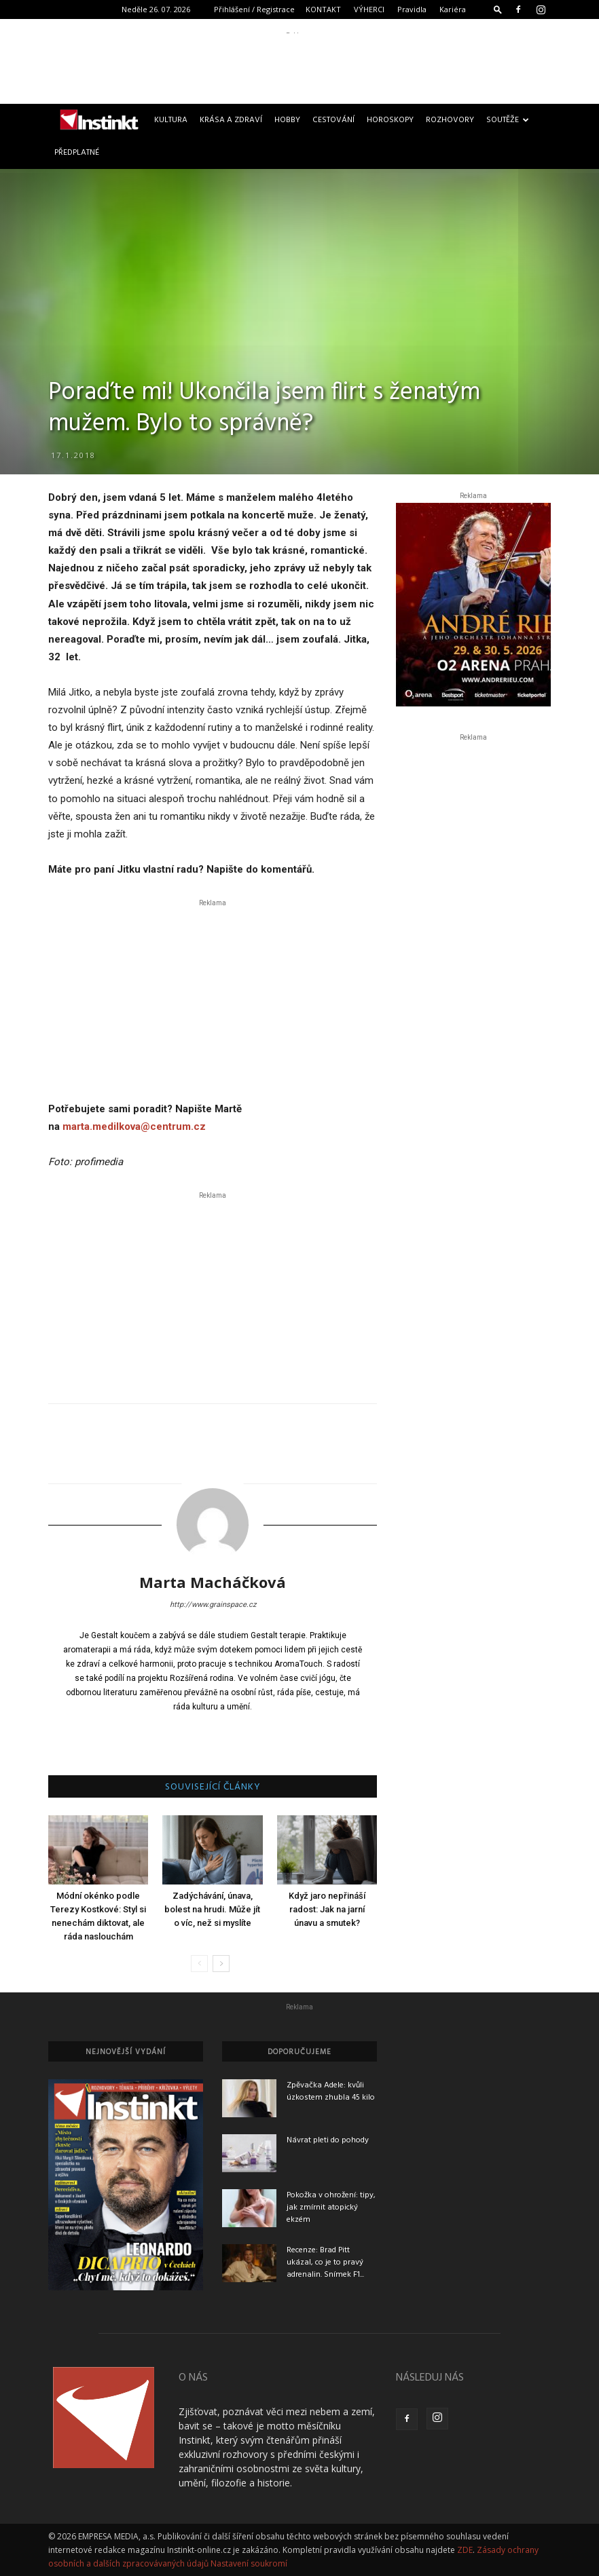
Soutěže (507, 120)
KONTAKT (323, 9)
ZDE (465, 2550)
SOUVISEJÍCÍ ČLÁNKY (213, 1787)
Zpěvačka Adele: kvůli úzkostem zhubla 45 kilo (331, 2091)
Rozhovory (450, 120)
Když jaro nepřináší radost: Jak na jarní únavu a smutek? (327, 1909)
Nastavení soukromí (249, 2563)
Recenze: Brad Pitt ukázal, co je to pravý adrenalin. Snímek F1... (325, 2262)
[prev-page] (199, 1963)
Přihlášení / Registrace (254, 9)
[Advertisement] (299, 63)
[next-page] (221, 1963)
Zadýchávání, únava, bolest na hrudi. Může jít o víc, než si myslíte (212, 1909)
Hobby (287, 120)
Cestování (333, 120)
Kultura (170, 120)
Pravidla (411, 9)
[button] (498, 9)
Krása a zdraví (231, 120)
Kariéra (452, 9)
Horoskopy (390, 120)
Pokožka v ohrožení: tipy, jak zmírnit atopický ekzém (331, 2208)
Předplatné (76, 152)
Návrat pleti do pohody (328, 2140)
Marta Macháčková (212, 1582)
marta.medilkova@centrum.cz (134, 1126)
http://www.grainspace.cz (213, 1604)
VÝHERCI (369, 9)
